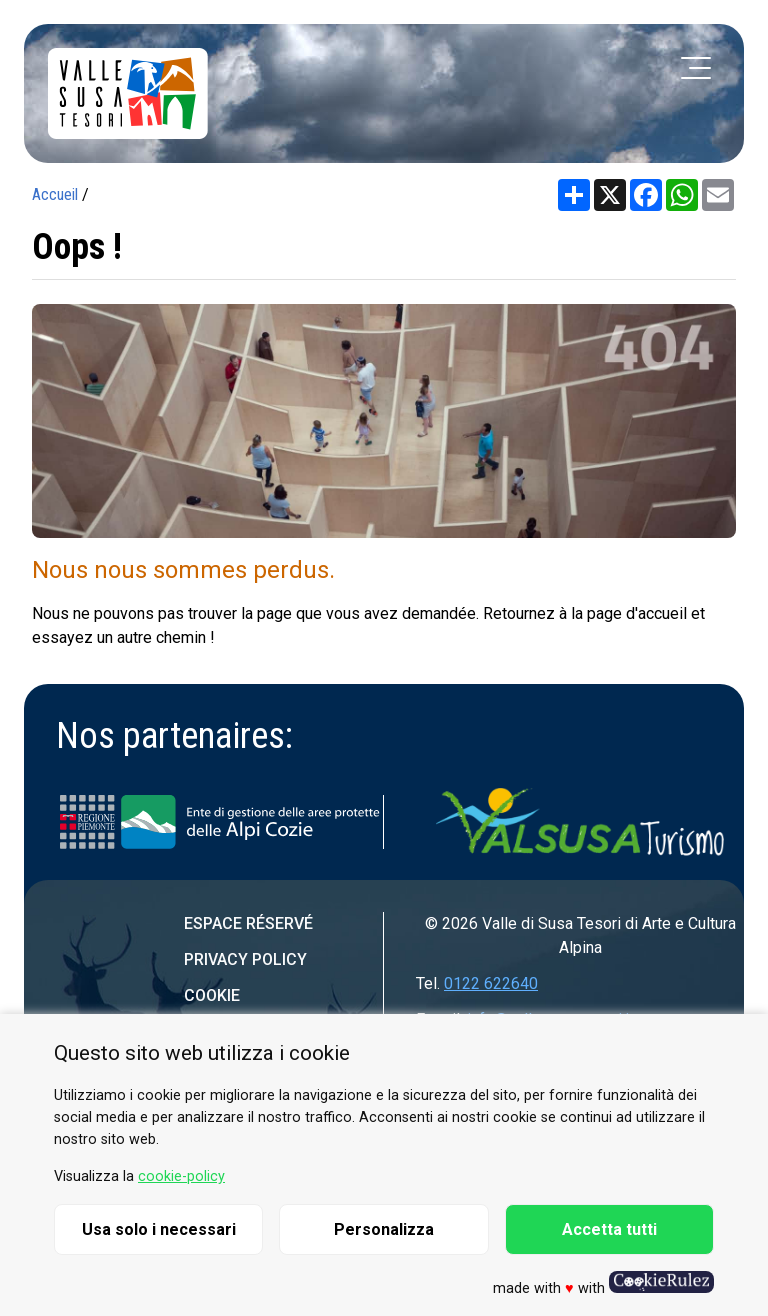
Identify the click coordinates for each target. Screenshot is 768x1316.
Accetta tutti (609, 1229)
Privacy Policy (245, 959)
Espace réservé (248, 923)
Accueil (55, 194)
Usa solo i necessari (159, 1229)
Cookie (212, 995)
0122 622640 (491, 983)
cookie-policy (181, 1176)
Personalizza (384, 1229)
